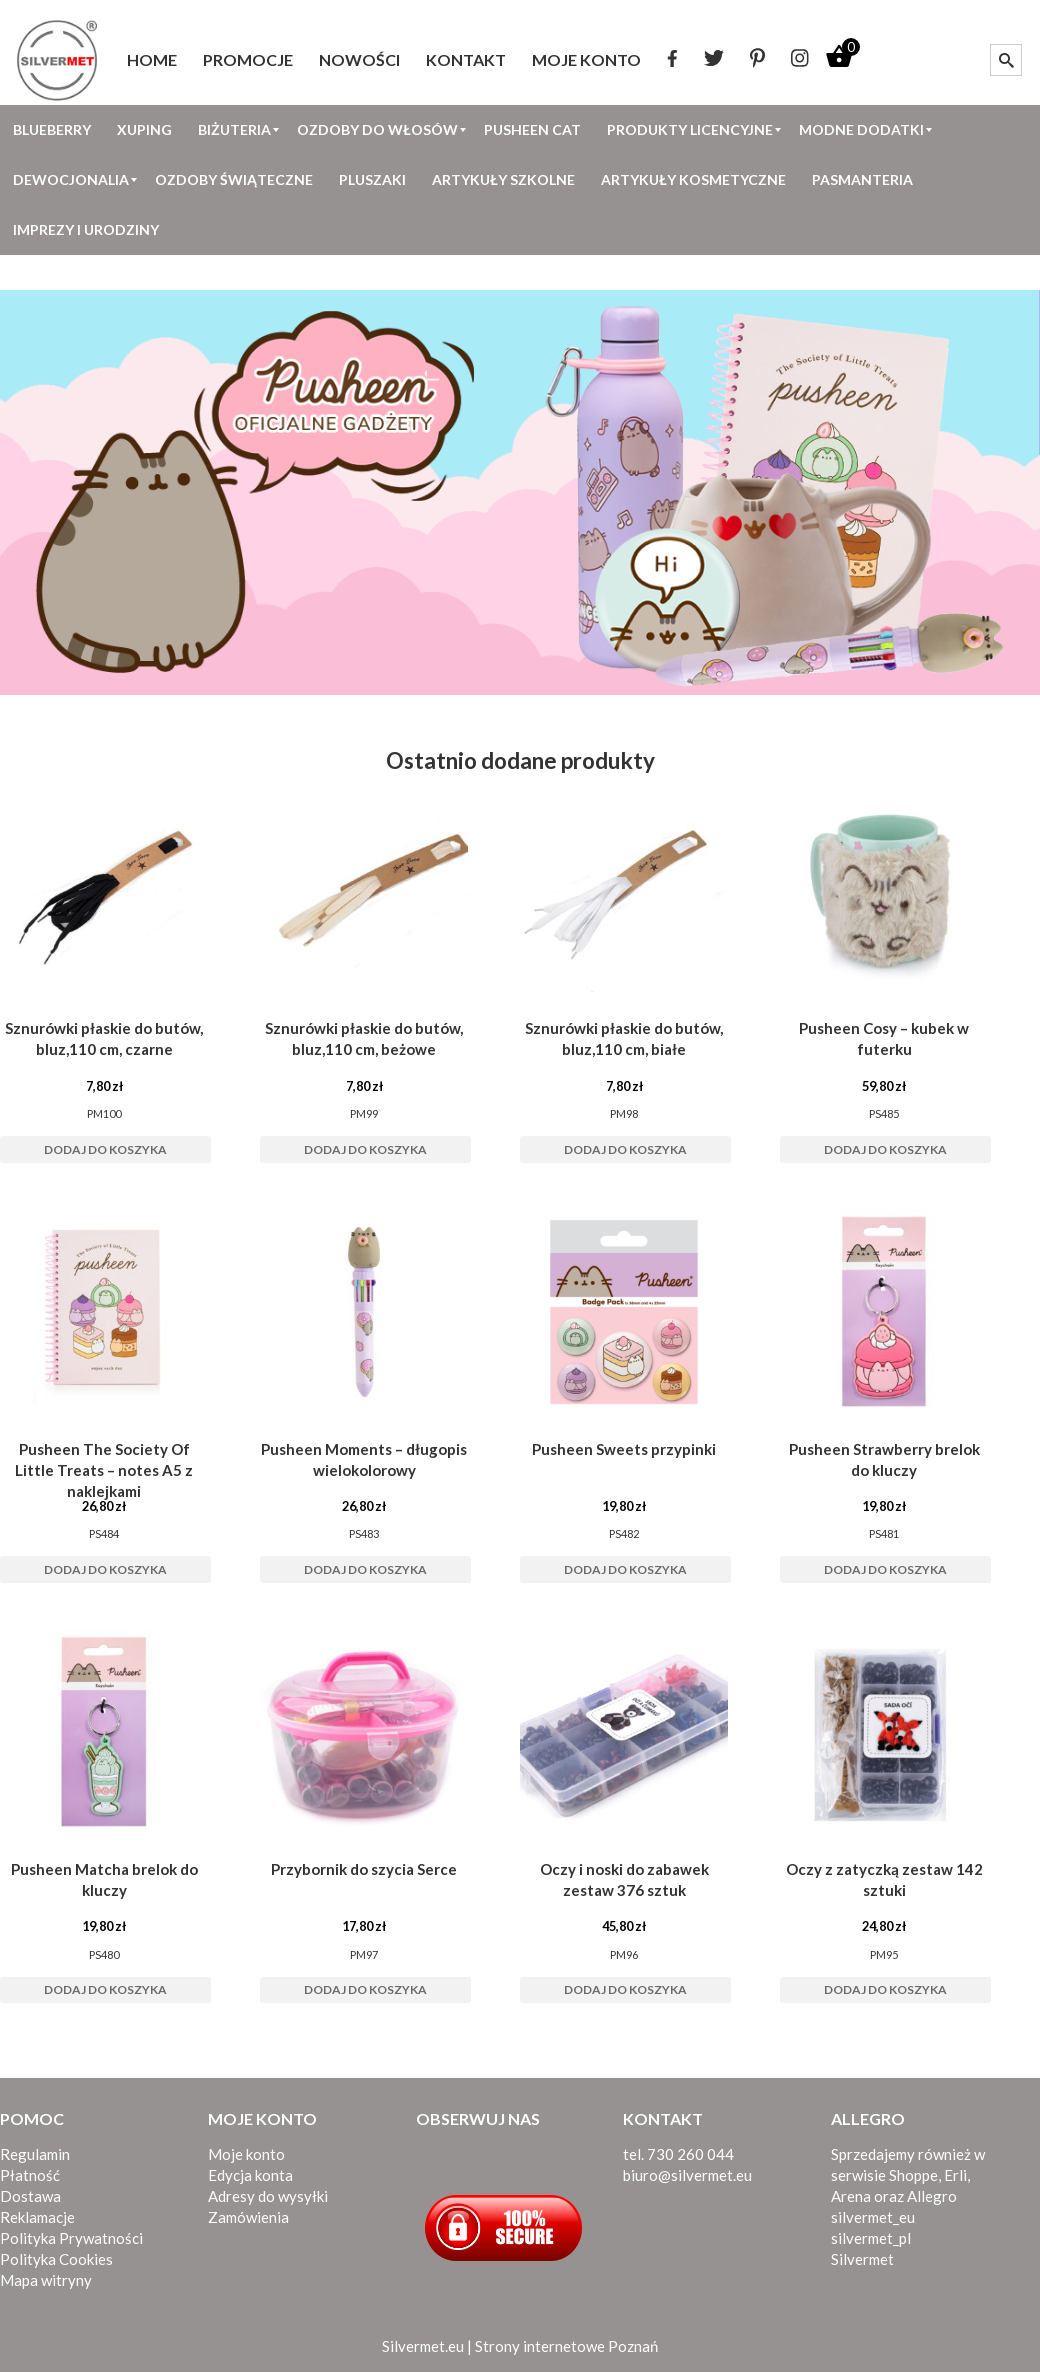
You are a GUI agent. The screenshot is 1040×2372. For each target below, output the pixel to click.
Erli (955, 2175)
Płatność (30, 2175)
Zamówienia (248, 2217)
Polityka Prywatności (71, 2238)
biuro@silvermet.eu (687, 2175)
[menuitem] (152, 60)
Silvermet (862, 2259)
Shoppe (913, 2175)
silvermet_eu (873, 2217)
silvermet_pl (871, 2238)
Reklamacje (37, 2217)
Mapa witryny (46, 2280)
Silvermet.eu (423, 2346)
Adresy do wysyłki (268, 2196)
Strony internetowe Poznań (566, 2346)
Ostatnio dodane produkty (520, 760)
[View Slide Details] (520, 492)
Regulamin (35, 2154)
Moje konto (246, 2154)
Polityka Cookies (56, 2259)
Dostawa (30, 2196)
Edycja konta (250, 2175)
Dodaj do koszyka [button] (105, 1149)
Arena (851, 2196)
